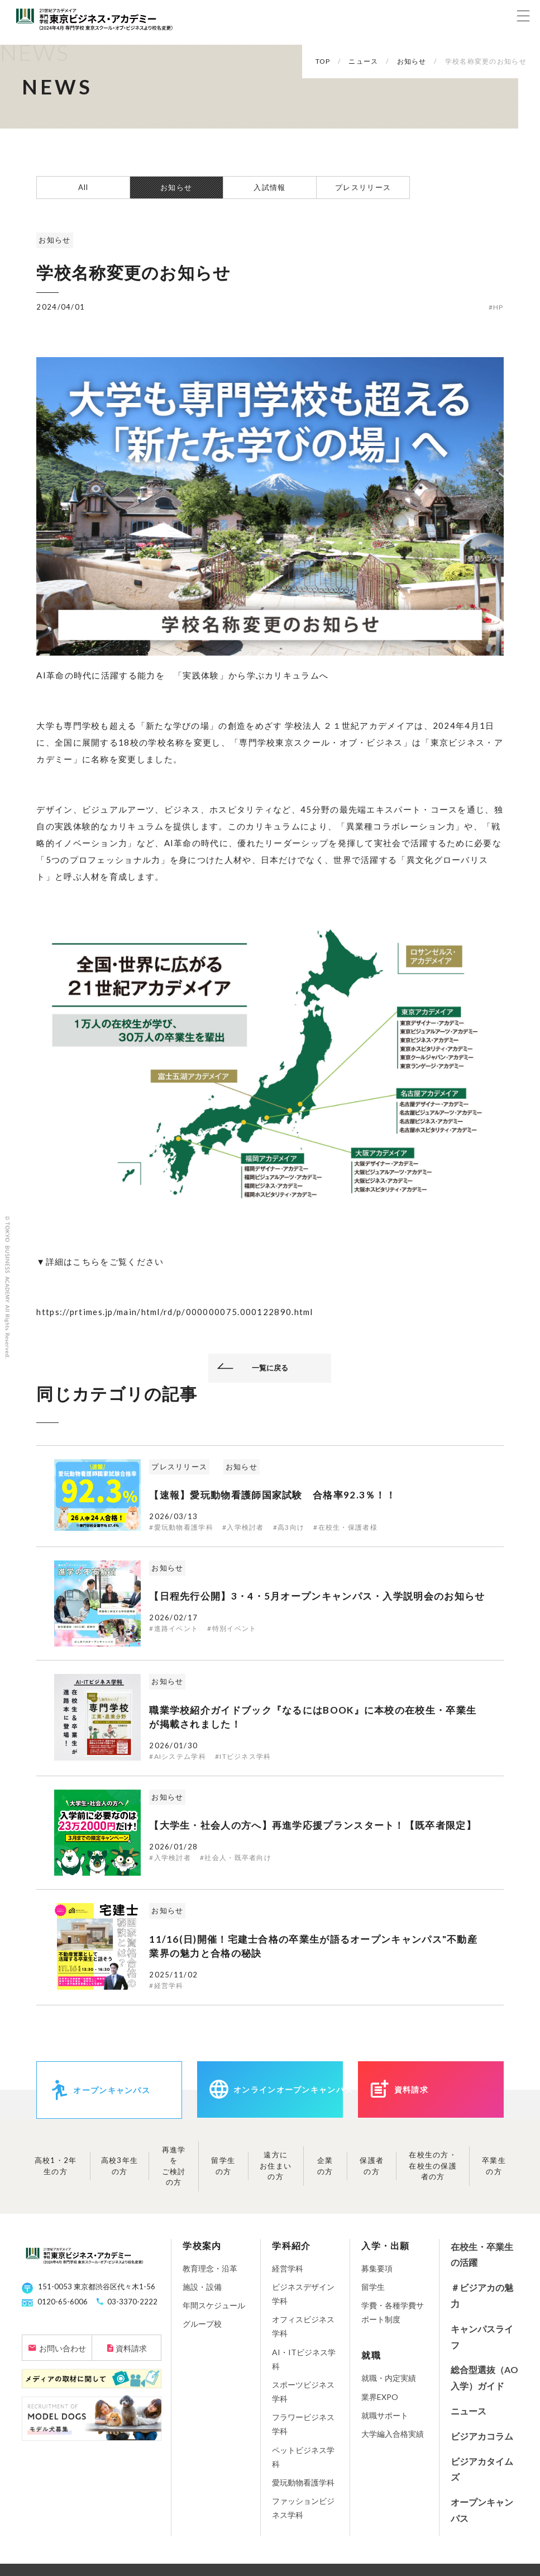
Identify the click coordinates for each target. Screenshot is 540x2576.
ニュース (468, 2411)
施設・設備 (202, 2287)
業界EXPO (379, 2397)
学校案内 (202, 2245)
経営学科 (287, 2268)
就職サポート (384, 2415)
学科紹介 (291, 2245)
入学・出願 (385, 2245)
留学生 (373, 2287)
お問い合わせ (62, 2348)
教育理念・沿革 (210, 2268)
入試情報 (269, 187)
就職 (371, 2355)
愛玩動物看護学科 (303, 2482)
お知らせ (176, 187)
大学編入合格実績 (392, 2434)
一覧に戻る (270, 1367)
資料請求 (131, 2348)
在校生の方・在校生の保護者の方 (433, 2165)
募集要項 (377, 2268)
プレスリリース (363, 187)
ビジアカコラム (482, 2436)
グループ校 (202, 2323)
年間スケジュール (214, 2305)
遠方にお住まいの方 (275, 2165)
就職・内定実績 (388, 2378)
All (83, 187)
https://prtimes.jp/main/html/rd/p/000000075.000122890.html (174, 1312)
